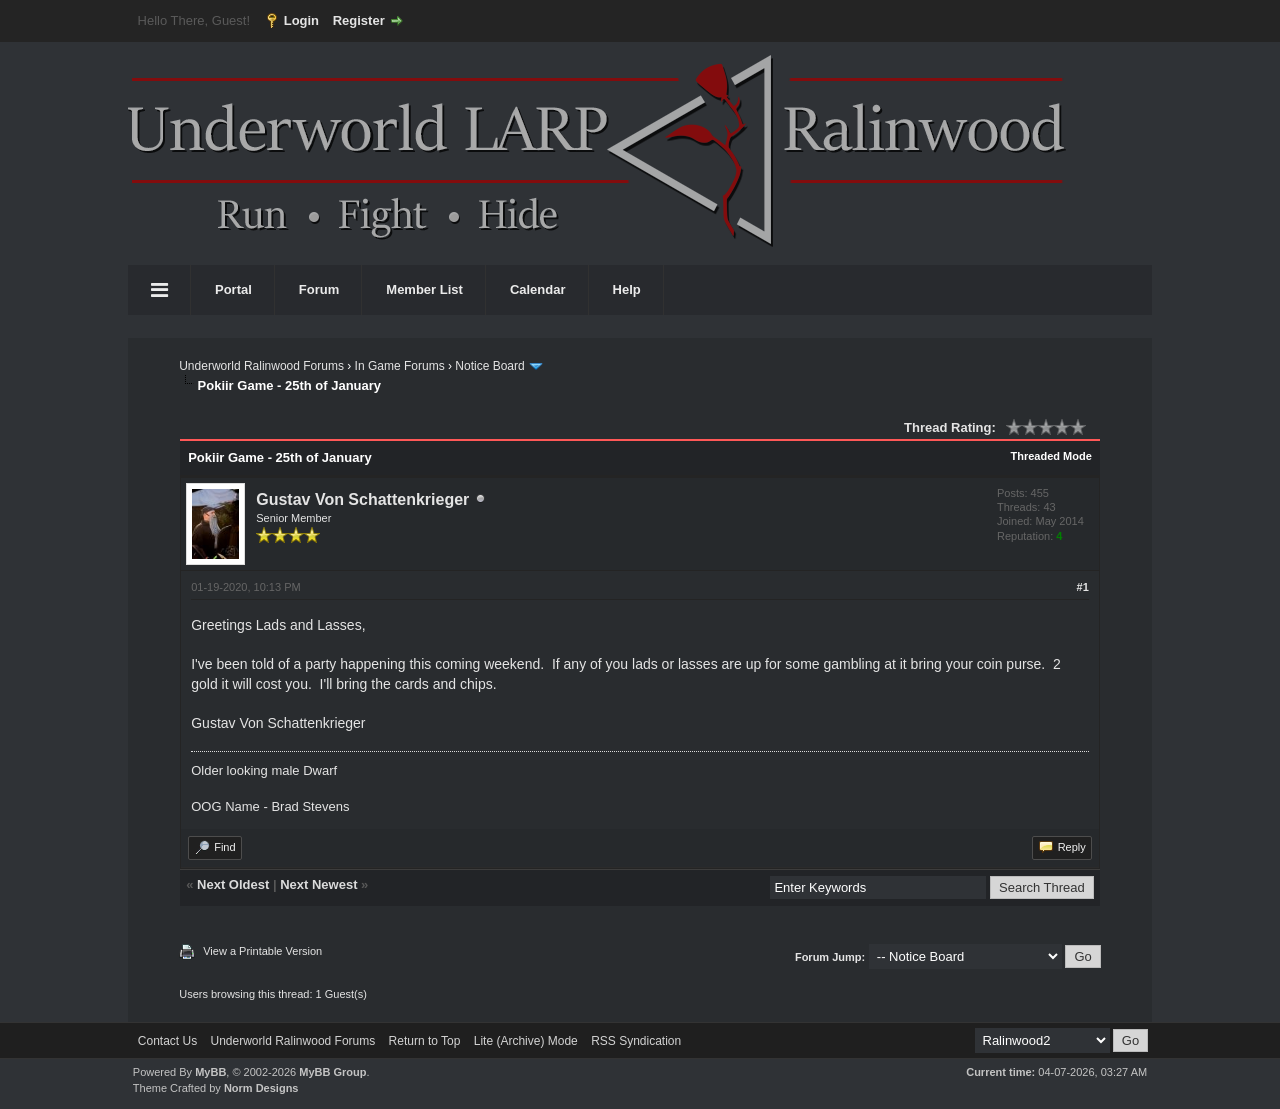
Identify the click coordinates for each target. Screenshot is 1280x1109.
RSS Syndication (636, 1041)
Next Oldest (233, 884)
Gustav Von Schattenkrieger (362, 499)
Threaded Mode (1051, 456)
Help (627, 289)
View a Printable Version (262, 951)
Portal (233, 289)
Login (301, 20)
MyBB (210, 1072)
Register (359, 20)
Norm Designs (261, 1088)
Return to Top (425, 1041)
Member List (424, 289)
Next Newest (318, 884)
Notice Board (489, 366)
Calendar (538, 289)
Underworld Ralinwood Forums (261, 366)
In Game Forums (400, 366)
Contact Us (167, 1041)
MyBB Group (332, 1072)
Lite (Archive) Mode (526, 1041)
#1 (1083, 587)
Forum (319, 289)
